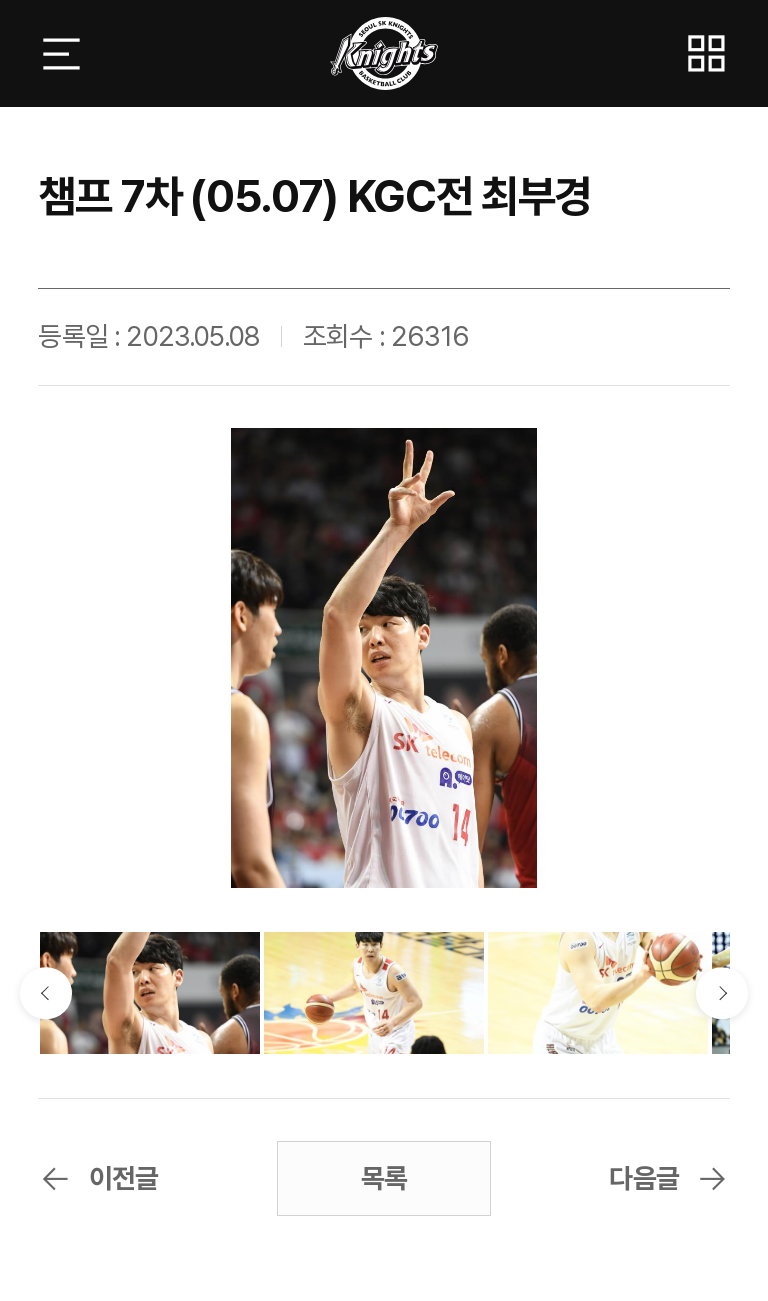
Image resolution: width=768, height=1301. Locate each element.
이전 (45, 992)
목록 (384, 1178)
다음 (721, 992)
